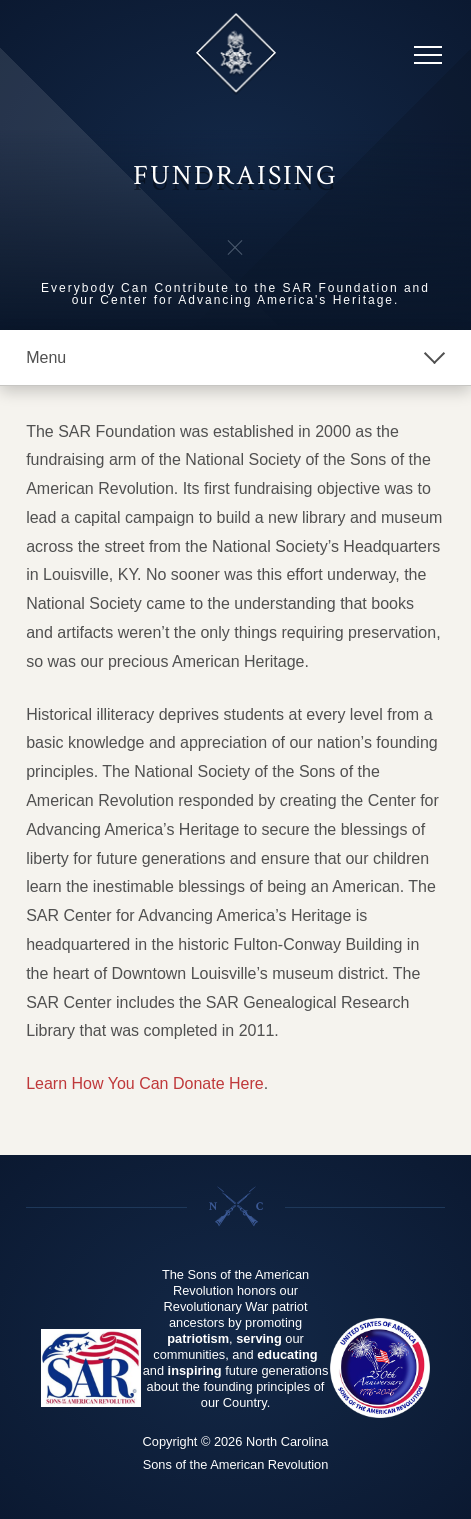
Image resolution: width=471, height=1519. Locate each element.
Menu (46, 357)
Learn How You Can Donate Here (145, 1083)
